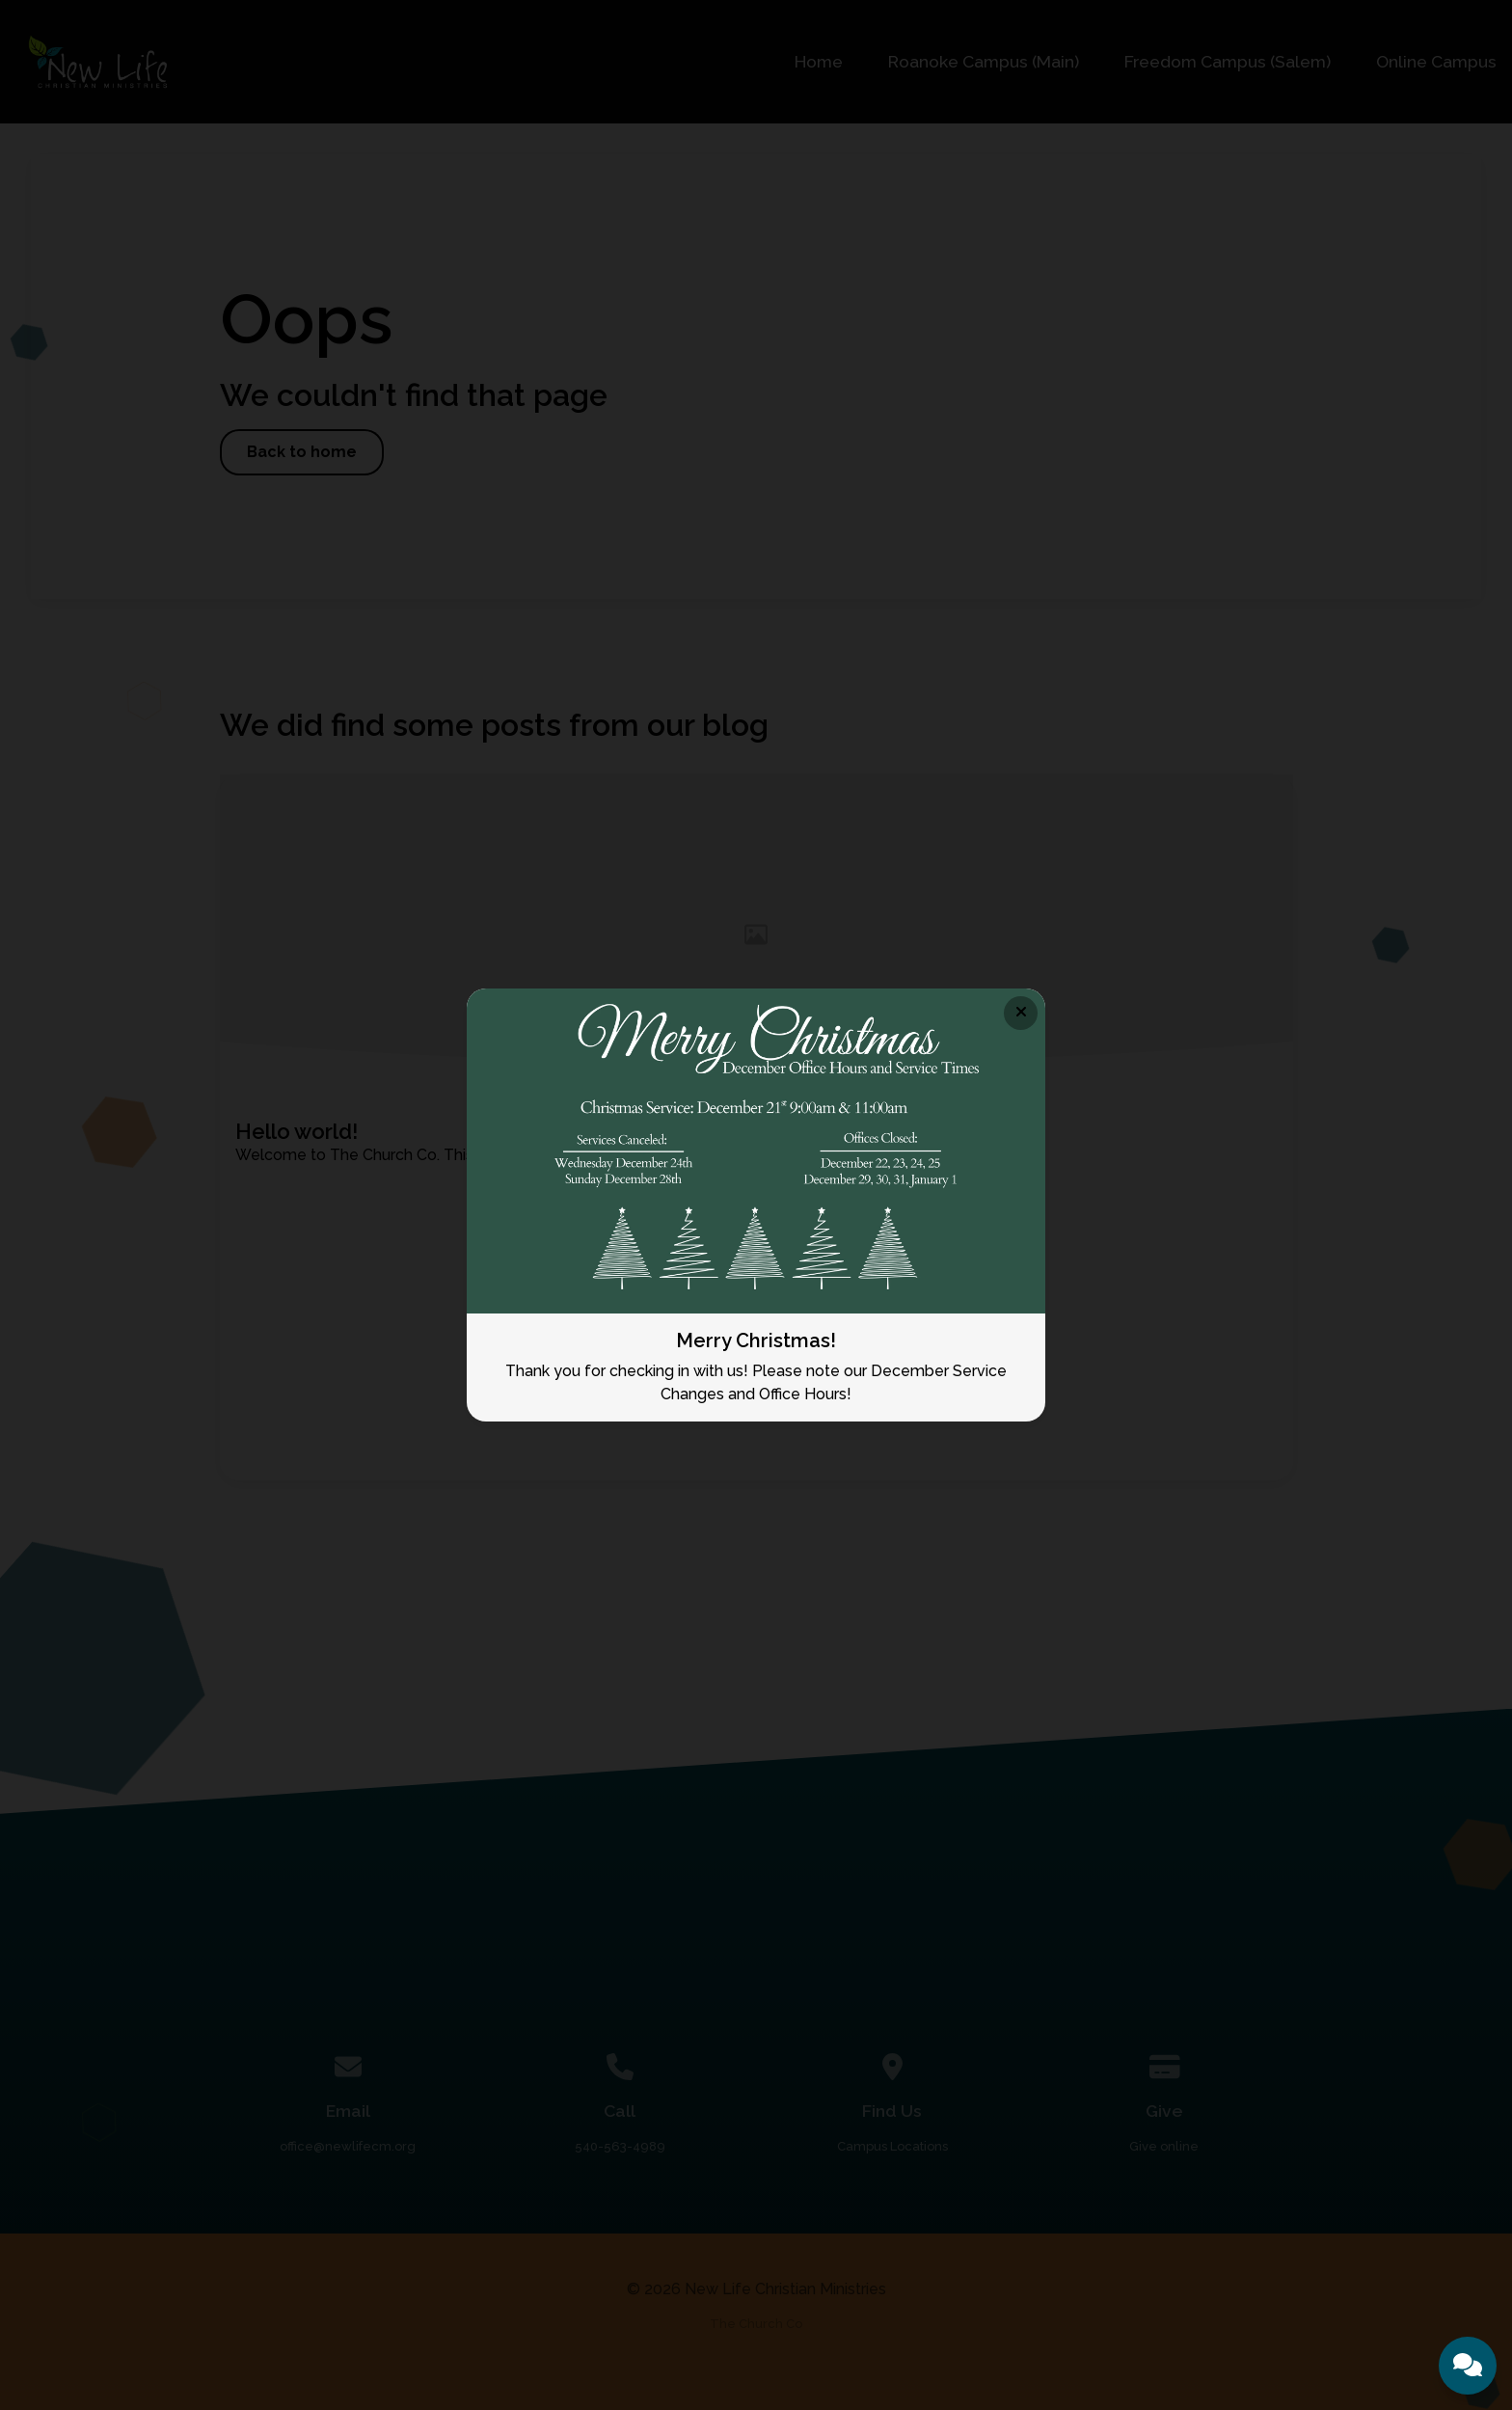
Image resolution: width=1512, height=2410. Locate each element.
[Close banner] (1021, 1013)
